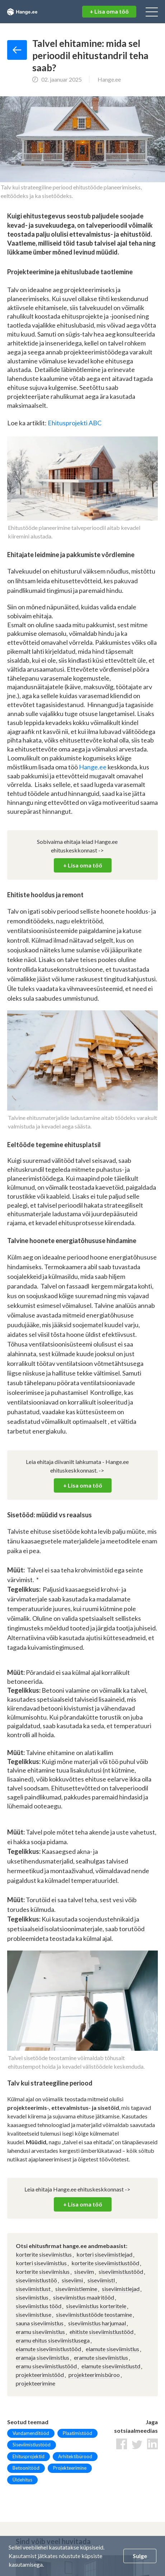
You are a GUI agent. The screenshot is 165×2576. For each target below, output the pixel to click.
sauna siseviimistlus (39, 2323)
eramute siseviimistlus (101, 2357)
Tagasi (17, 50)
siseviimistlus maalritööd (83, 2297)
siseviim (84, 2271)
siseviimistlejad (121, 2288)
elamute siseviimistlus (112, 2348)
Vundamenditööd (31, 2433)
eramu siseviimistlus (40, 2331)
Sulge (140, 2555)
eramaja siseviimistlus (42, 2357)
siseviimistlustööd (121, 2271)
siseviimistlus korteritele (96, 2305)
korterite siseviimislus (43, 2271)
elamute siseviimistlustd (110, 2366)
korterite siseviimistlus (44, 2254)
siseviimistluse (33, 2314)
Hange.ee (93, 767)
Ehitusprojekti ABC (75, 423)
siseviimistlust (33, 2288)
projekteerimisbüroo (94, 2374)
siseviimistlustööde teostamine (94, 2314)
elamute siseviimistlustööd (48, 2348)
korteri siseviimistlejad (104, 2254)
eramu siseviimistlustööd (46, 2366)
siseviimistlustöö (36, 2280)
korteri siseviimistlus (41, 2263)
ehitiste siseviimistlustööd (101, 2331)
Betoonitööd (26, 2468)
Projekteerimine (69, 2468)
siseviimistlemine (76, 2288)
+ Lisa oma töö (109, 11)
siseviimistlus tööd (38, 2305)
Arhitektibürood (75, 2456)
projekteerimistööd (40, 2374)
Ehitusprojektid (28, 2456)
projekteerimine (35, 2383)
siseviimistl (101, 2280)
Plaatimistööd (77, 2433)
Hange (30, 12)
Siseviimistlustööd (32, 2444)
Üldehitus (22, 2480)
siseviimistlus (32, 2297)
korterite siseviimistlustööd (105, 2263)
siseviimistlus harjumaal (97, 2323)
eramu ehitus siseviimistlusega (53, 2340)
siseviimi (72, 2280)
